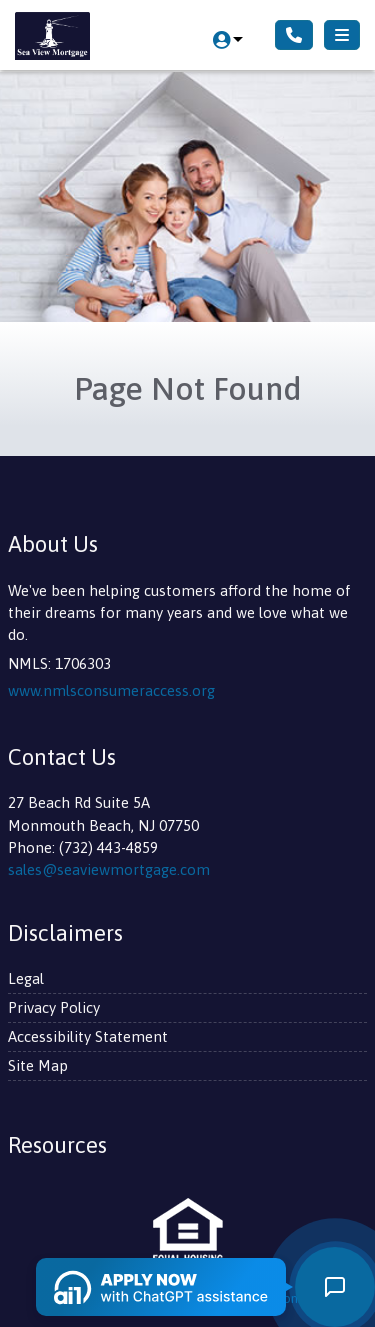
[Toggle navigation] (342, 35)
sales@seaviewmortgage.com (109, 869)
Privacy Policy (54, 1007)
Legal (26, 978)
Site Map (38, 1065)
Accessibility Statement (88, 1036)
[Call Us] (294, 35)
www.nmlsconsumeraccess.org (111, 690)
